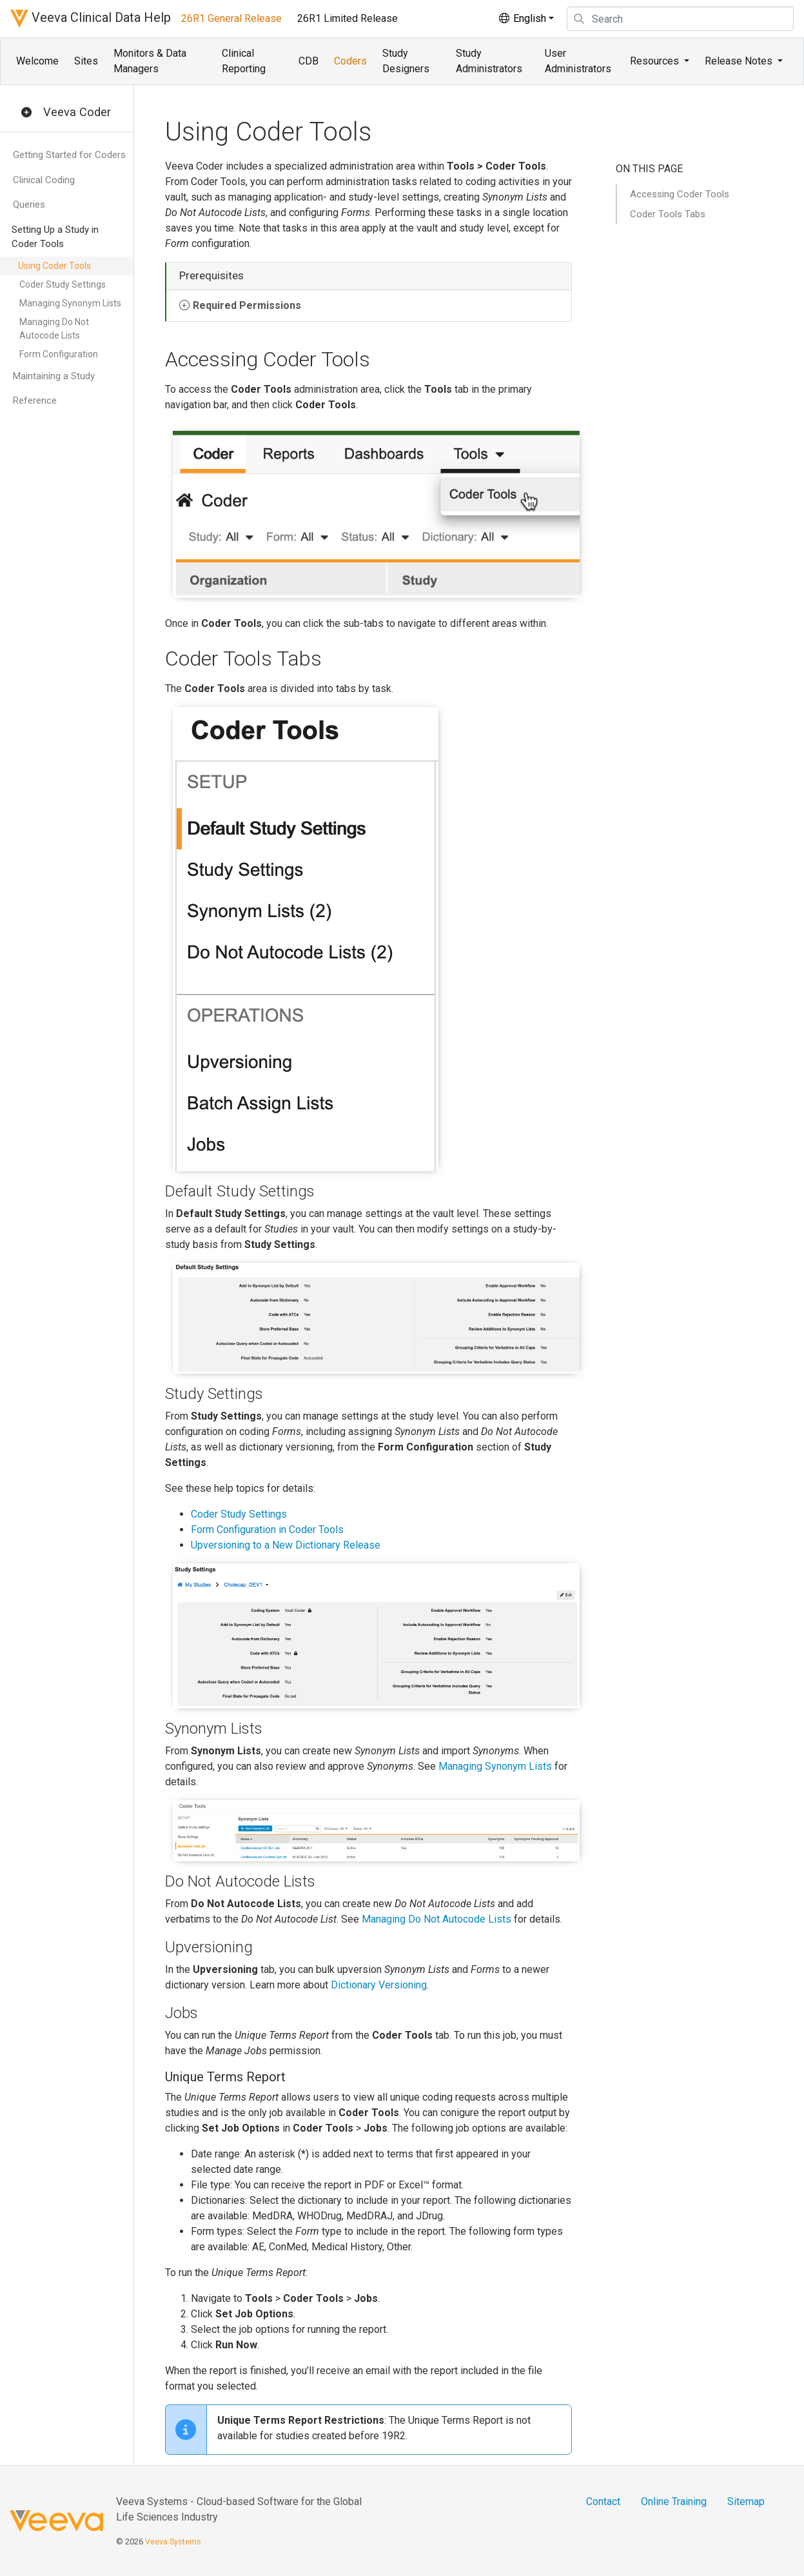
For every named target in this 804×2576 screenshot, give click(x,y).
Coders (350, 61)
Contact (603, 2501)
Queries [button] (29, 204)
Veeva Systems (173, 2541)
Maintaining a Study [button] (54, 376)
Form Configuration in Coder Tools (267, 1529)
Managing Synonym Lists (70, 303)
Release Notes (740, 61)
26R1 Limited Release (347, 18)
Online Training (674, 2501)
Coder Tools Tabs (667, 214)
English (522, 18)
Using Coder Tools (54, 266)
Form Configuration (58, 354)
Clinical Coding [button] (44, 180)
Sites (86, 61)
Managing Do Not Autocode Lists (54, 329)
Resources (655, 61)
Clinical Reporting (244, 61)
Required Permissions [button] (247, 305)
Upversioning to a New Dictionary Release (285, 1545)
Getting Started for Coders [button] (69, 155)
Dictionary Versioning (379, 1985)
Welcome (37, 61)
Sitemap (746, 2501)
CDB (309, 61)
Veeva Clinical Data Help (90, 18)
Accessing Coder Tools (679, 194)
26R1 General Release (231, 18)
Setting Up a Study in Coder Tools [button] (55, 237)
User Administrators (578, 61)
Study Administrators (489, 61)
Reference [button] (35, 400)
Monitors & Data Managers (149, 61)
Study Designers (405, 61)
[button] (26, 113)
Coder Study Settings (62, 284)
